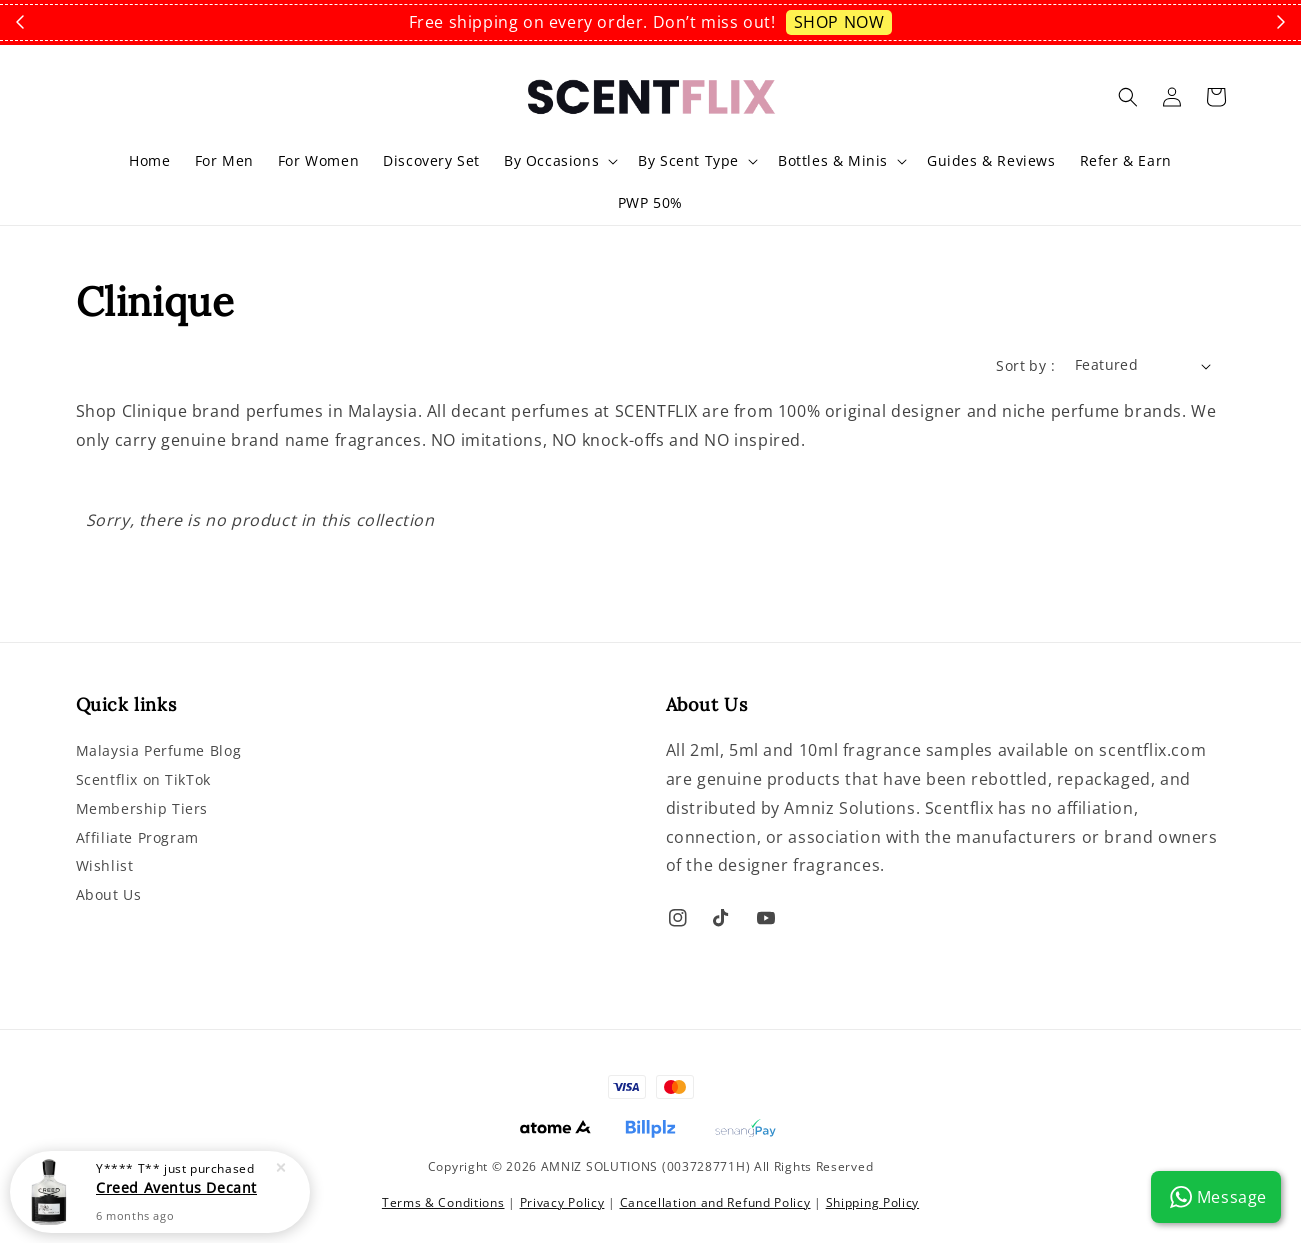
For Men (224, 160)
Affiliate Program (137, 837)
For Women (318, 160)
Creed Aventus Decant (176, 1187)
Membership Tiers (142, 808)
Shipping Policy (873, 1202)
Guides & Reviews (991, 160)
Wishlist (105, 865)
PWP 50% (650, 202)
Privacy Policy (562, 1202)
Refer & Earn (1126, 160)
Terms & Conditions (443, 1202)
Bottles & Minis (833, 161)
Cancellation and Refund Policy (715, 1202)
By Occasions (551, 161)
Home (149, 160)
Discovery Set (431, 160)
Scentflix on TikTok (143, 779)
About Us (109, 894)
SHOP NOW (839, 22)
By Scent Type (688, 161)
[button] (1128, 97)
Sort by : (1025, 365)
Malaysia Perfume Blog (159, 751)
